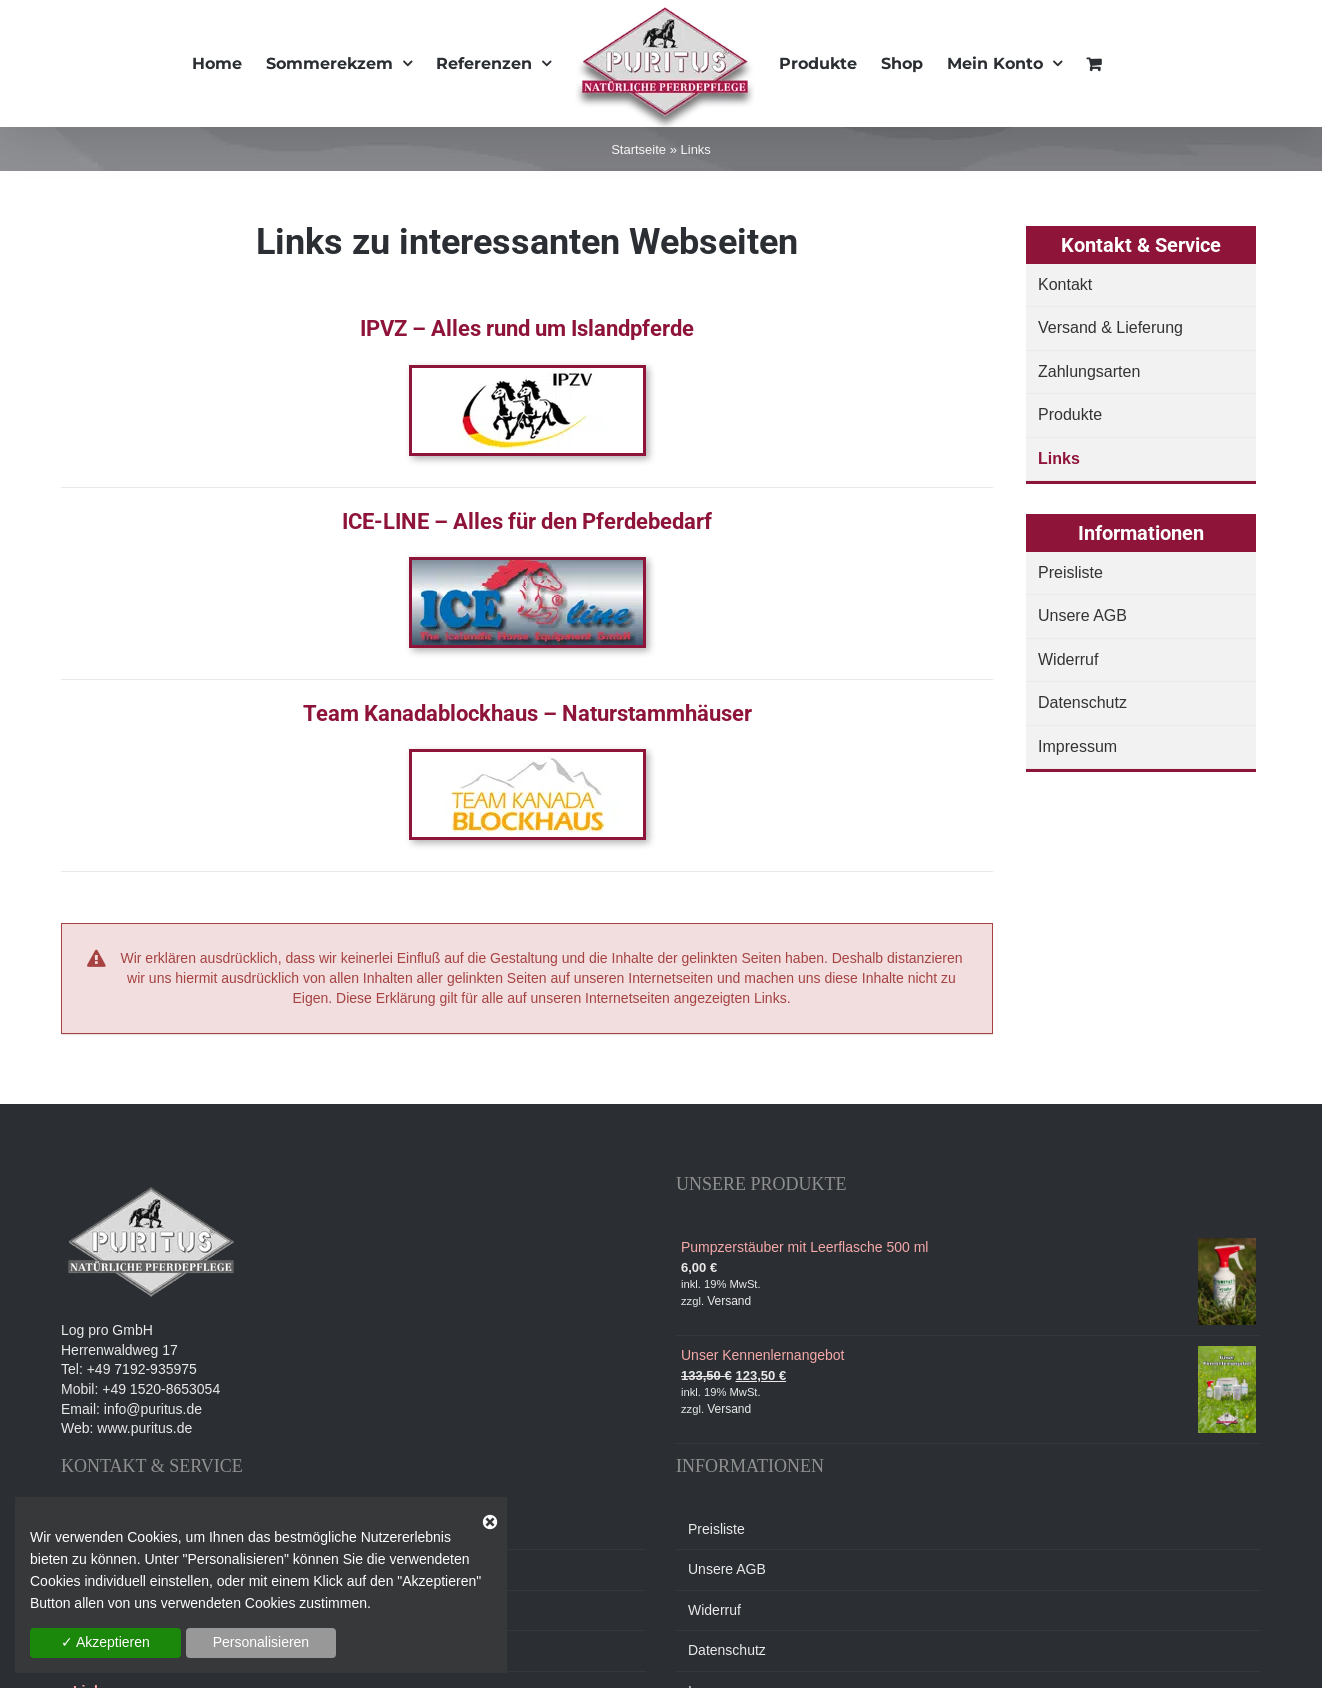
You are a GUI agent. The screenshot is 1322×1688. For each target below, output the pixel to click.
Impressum (1077, 746)
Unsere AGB (1082, 615)
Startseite (638, 149)
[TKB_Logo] (527, 759)
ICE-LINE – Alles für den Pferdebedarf (527, 521)
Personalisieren (261, 1642)
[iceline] (527, 567)
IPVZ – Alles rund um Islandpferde (527, 328)
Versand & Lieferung (1110, 327)
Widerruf (1068, 659)
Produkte (1070, 414)
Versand (729, 1301)
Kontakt (1065, 284)
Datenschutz (1082, 702)
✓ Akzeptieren (105, 1642)
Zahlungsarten (1089, 371)
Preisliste (1070, 572)
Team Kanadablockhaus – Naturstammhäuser (527, 713)
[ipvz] (527, 375)
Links (1059, 458)
